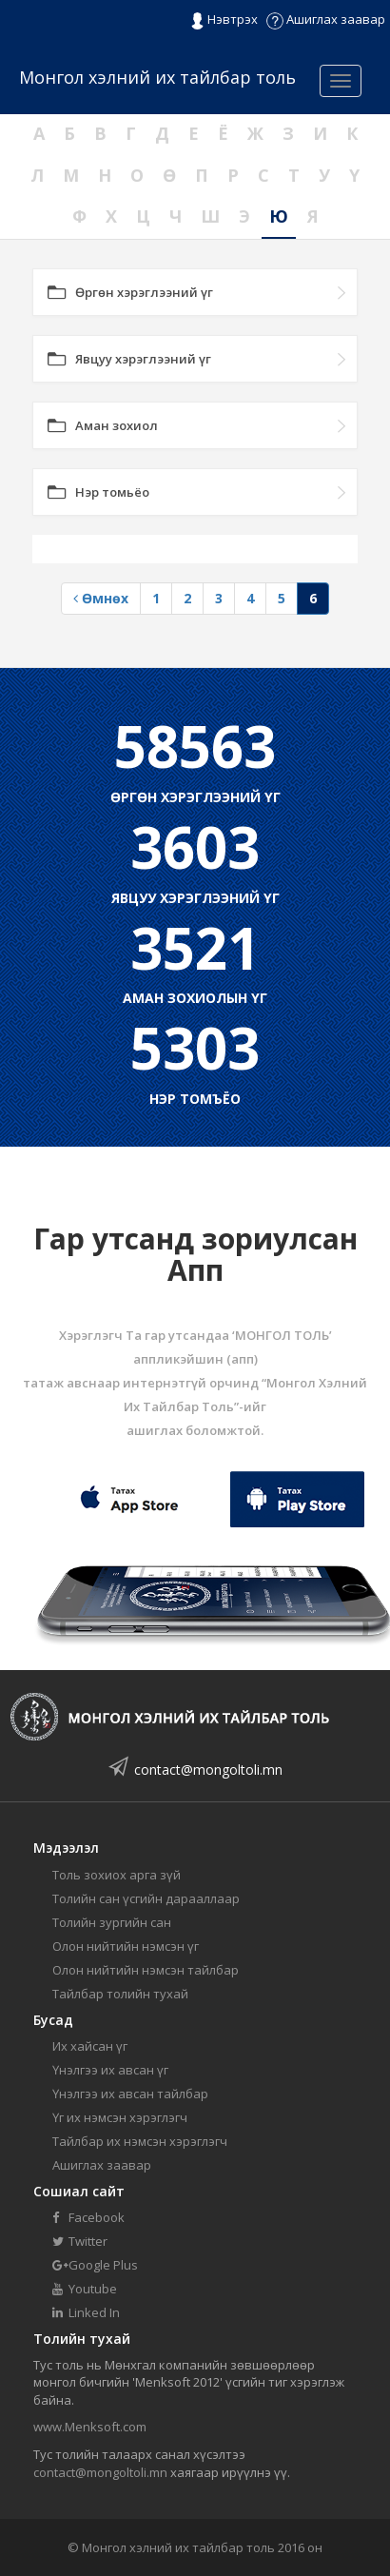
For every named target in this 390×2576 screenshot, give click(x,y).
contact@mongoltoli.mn (208, 1769)
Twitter (79, 2241)
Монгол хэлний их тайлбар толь (157, 77)
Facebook (88, 2217)
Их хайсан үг (89, 2046)
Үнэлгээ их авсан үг (110, 2069)
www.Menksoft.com (89, 2426)
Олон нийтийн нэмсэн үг (125, 1946)
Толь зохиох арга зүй (116, 1874)
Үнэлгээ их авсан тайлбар (130, 2093)
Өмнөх (100, 598)
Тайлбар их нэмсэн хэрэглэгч (139, 2141)
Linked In (86, 2312)
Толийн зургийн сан (111, 1922)
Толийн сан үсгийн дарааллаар (146, 1898)
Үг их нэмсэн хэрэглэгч (119, 2117)
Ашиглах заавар (325, 19)
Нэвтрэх (224, 19)
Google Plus (95, 2264)
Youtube (84, 2288)
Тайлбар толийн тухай (120, 1993)
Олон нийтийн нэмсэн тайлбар (145, 1969)
